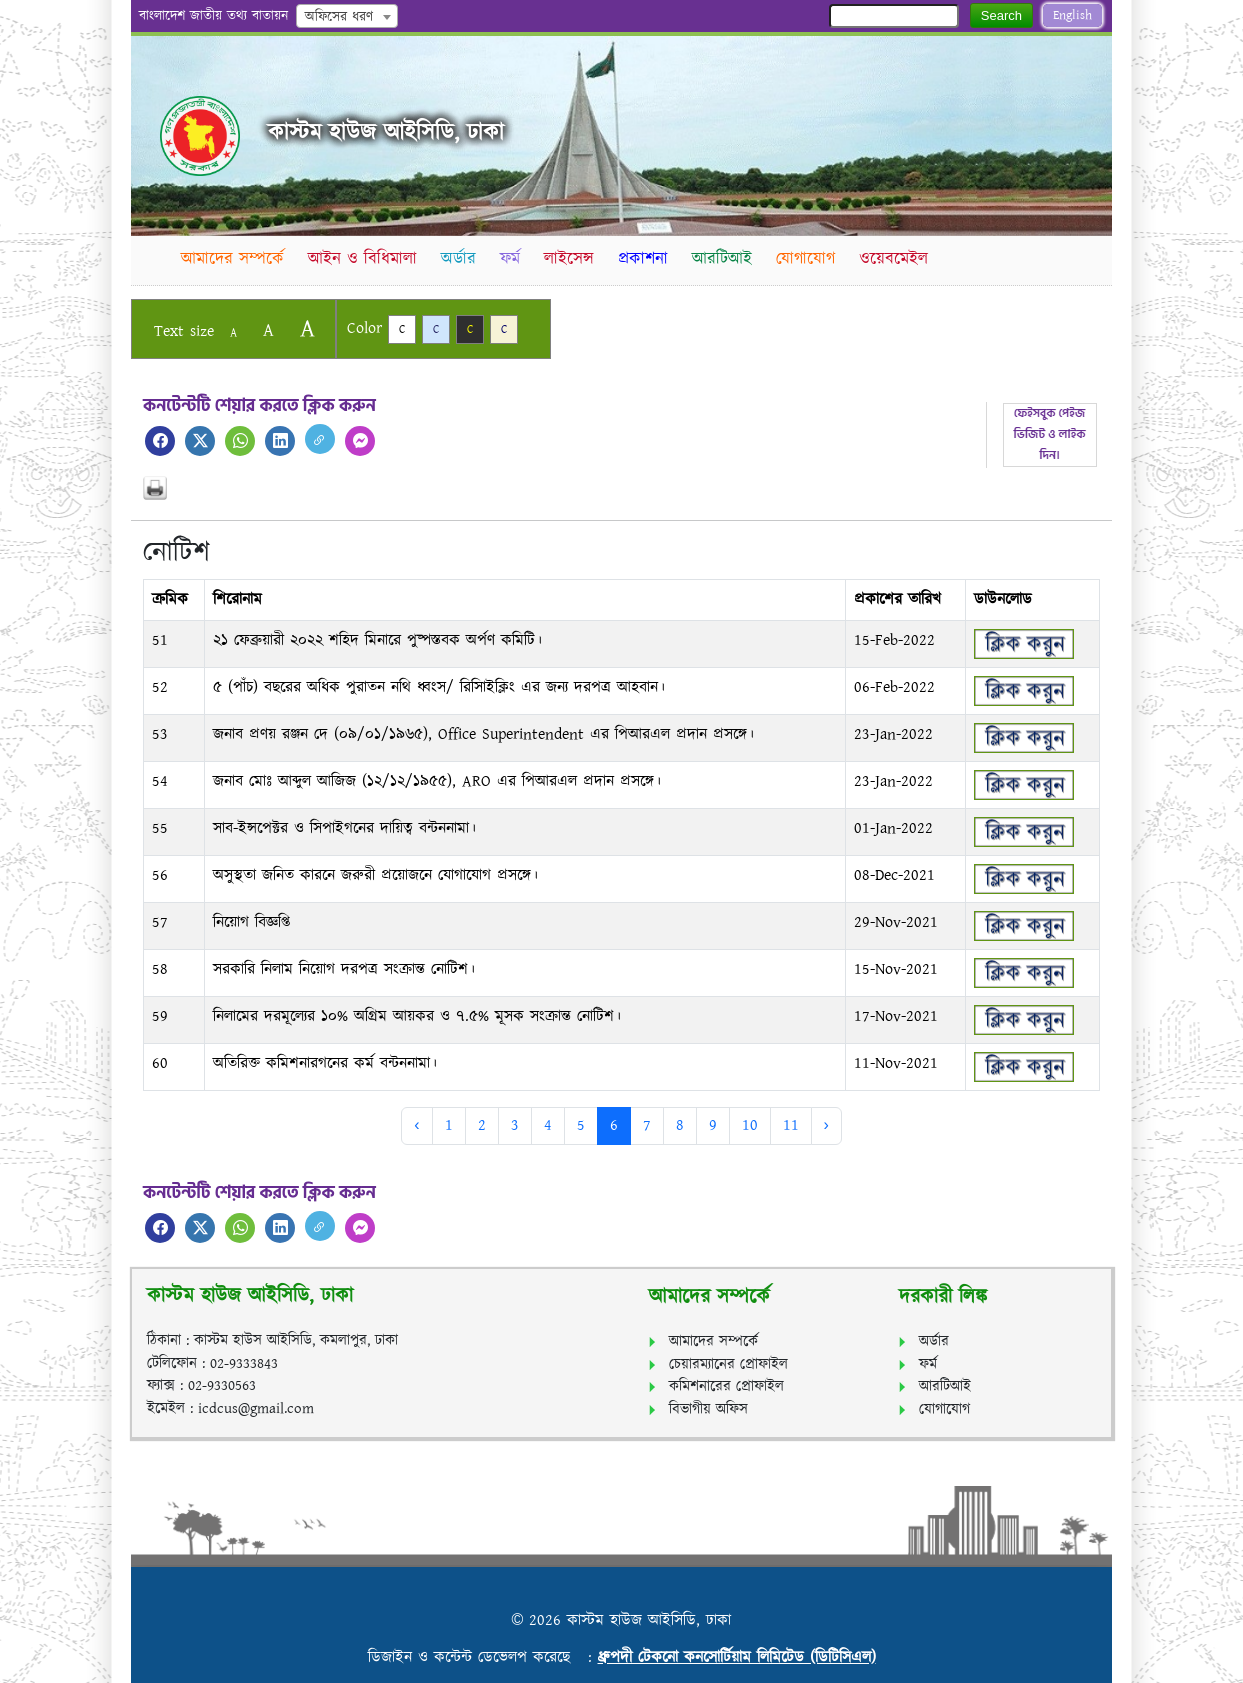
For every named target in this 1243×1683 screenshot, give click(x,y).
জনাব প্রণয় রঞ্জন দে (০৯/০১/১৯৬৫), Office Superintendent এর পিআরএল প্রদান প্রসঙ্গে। (483, 734)
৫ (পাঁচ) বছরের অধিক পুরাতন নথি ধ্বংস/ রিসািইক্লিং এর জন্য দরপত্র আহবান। (439, 687)
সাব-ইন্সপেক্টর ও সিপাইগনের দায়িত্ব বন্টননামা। (344, 828)
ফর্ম (514, 259)
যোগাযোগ (813, 259)
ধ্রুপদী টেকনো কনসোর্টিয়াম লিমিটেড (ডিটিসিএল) (737, 1657)
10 (750, 1125)
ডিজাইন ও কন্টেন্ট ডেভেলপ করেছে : (483, 1657)
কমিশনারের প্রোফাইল (726, 1386)
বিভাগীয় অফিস (708, 1409)
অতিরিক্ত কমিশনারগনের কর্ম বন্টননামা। (325, 1063)
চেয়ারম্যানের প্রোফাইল (728, 1364)
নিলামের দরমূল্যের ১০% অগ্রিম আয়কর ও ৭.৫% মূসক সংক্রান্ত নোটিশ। (417, 1016)
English (1072, 15)
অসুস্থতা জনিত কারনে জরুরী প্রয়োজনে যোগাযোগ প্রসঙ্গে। (375, 875)
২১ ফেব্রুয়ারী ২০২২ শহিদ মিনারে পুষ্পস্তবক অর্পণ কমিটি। (377, 640)
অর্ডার (461, 259)
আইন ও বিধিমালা (364, 259)
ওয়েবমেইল (902, 259)
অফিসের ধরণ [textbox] (339, 17)
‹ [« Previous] (416, 1125)
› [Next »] (826, 1125)
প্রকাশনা (649, 259)
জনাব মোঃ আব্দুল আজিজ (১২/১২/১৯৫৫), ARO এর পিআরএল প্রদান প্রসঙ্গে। (437, 781)
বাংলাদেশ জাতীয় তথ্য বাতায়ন (213, 16)
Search (1001, 15)
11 (791, 1125)
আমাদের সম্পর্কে (233, 259)
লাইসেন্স (574, 259)
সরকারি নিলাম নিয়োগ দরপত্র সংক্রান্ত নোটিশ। (344, 969)
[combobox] (347, 16)
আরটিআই (729, 259)
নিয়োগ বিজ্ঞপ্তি (251, 922)
